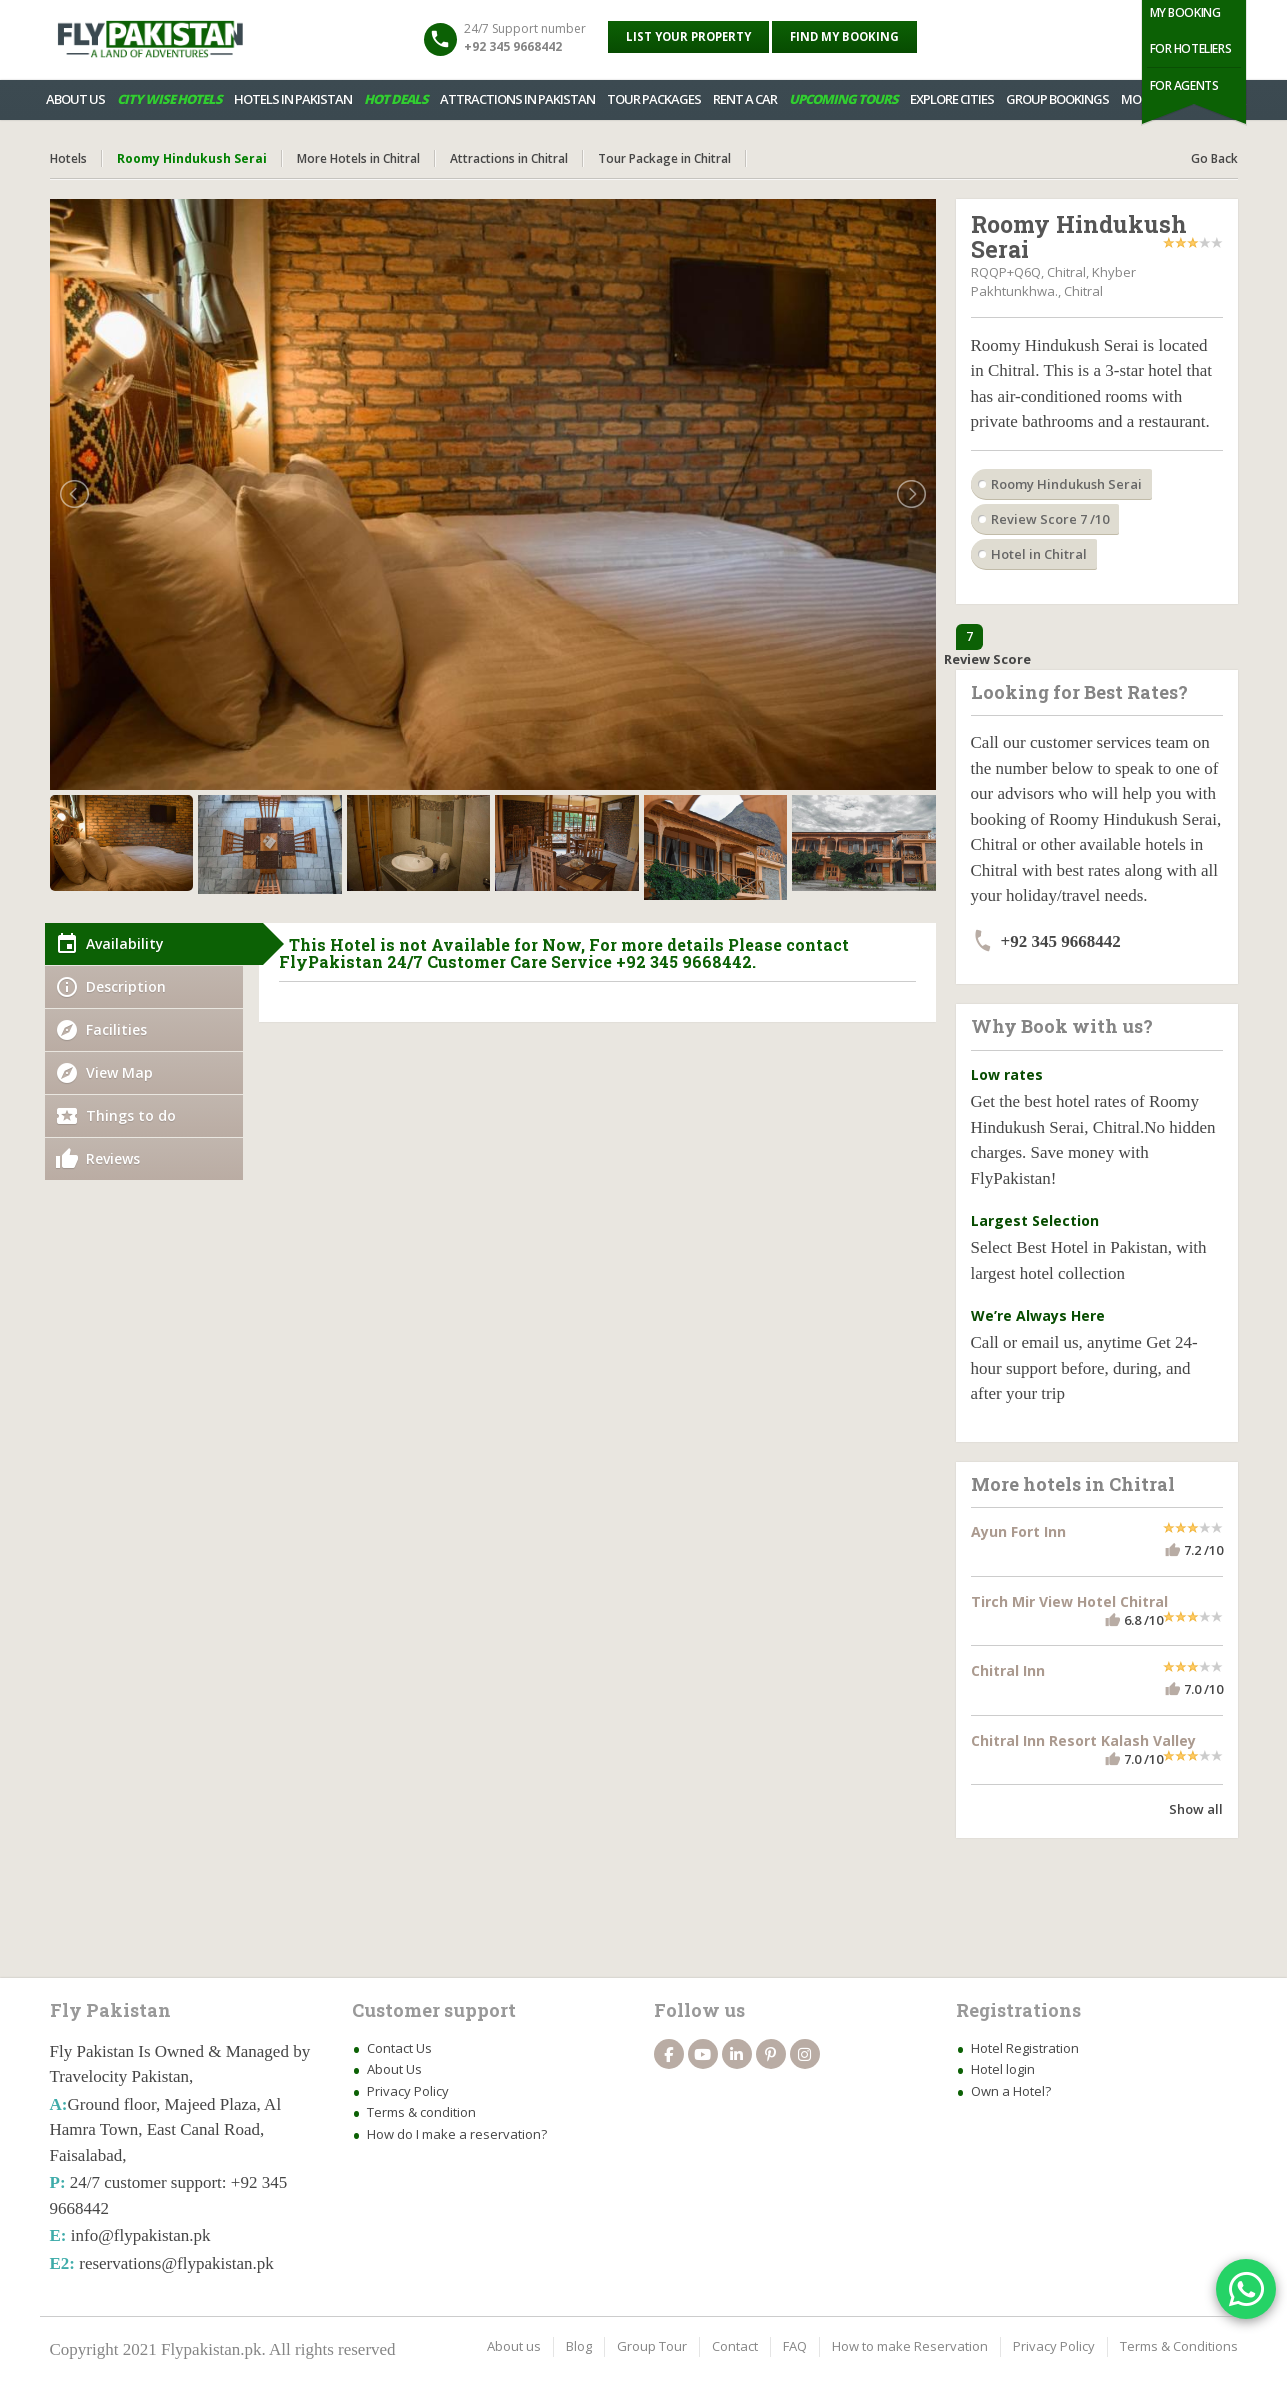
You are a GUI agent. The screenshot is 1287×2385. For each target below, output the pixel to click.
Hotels (68, 158)
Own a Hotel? (1011, 2091)
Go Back (1214, 158)
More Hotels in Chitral (358, 158)
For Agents (1184, 85)
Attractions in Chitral (509, 158)
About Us (394, 2069)
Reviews (113, 1158)
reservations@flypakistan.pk (176, 2263)
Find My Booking (844, 36)
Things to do (131, 1115)
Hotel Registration (1025, 2048)
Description (126, 986)
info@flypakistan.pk (141, 2235)
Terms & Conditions (1179, 2346)
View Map (119, 1072)
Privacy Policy (408, 2091)
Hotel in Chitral (1039, 554)
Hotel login (1003, 2069)
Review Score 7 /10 (1050, 519)
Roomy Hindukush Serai (1066, 484)
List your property (688, 36)
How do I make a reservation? (457, 2134)
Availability (125, 943)
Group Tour (652, 2346)
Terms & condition (421, 2112)
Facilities (116, 1029)
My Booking (1185, 12)
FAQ (795, 2346)
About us (514, 2346)
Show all (1196, 1809)
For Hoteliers (1191, 48)
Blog (579, 2346)
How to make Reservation (910, 2346)
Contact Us (399, 2048)
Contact (735, 2346)
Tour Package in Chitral (664, 158)
